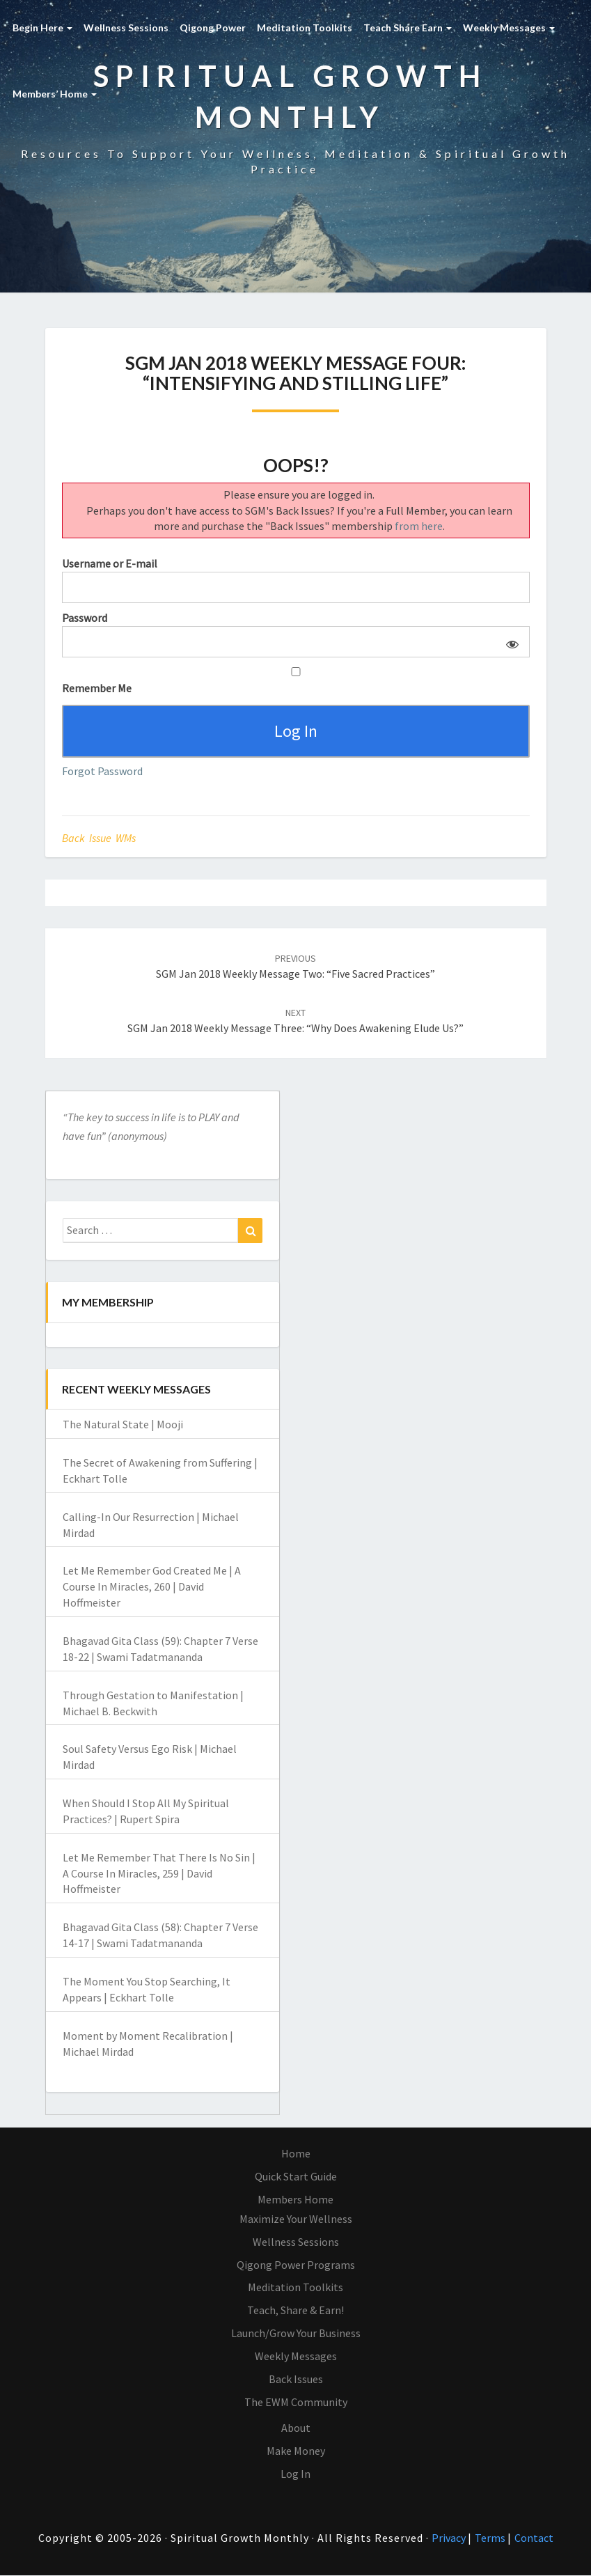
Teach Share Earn (407, 27)
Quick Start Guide (296, 2176)
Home (295, 2154)
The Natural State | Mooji (123, 1425)
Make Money (296, 2451)
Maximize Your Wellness (295, 2219)
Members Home (295, 2199)
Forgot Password (102, 772)
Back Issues (296, 2379)
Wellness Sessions (126, 27)
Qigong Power (213, 27)
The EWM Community (295, 2402)
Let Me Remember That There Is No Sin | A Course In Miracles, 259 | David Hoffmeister (159, 1873)
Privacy (450, 2538)
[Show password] (509, 641)
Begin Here (42, 27)
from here (419, 526)
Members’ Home (55, 94)
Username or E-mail (109, 563)
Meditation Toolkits (304, 27)
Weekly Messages (509, 27)
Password (84, 618)
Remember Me (296, 681)
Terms (491, 2538)
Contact (533, 2538)
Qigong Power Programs (296, 2265)
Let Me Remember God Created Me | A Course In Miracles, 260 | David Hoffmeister (152, 1587)
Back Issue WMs (99, 838)
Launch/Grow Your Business (296, 2333)
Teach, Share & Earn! (295, 2311)
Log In (295, 2474)
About (295, 2428)
